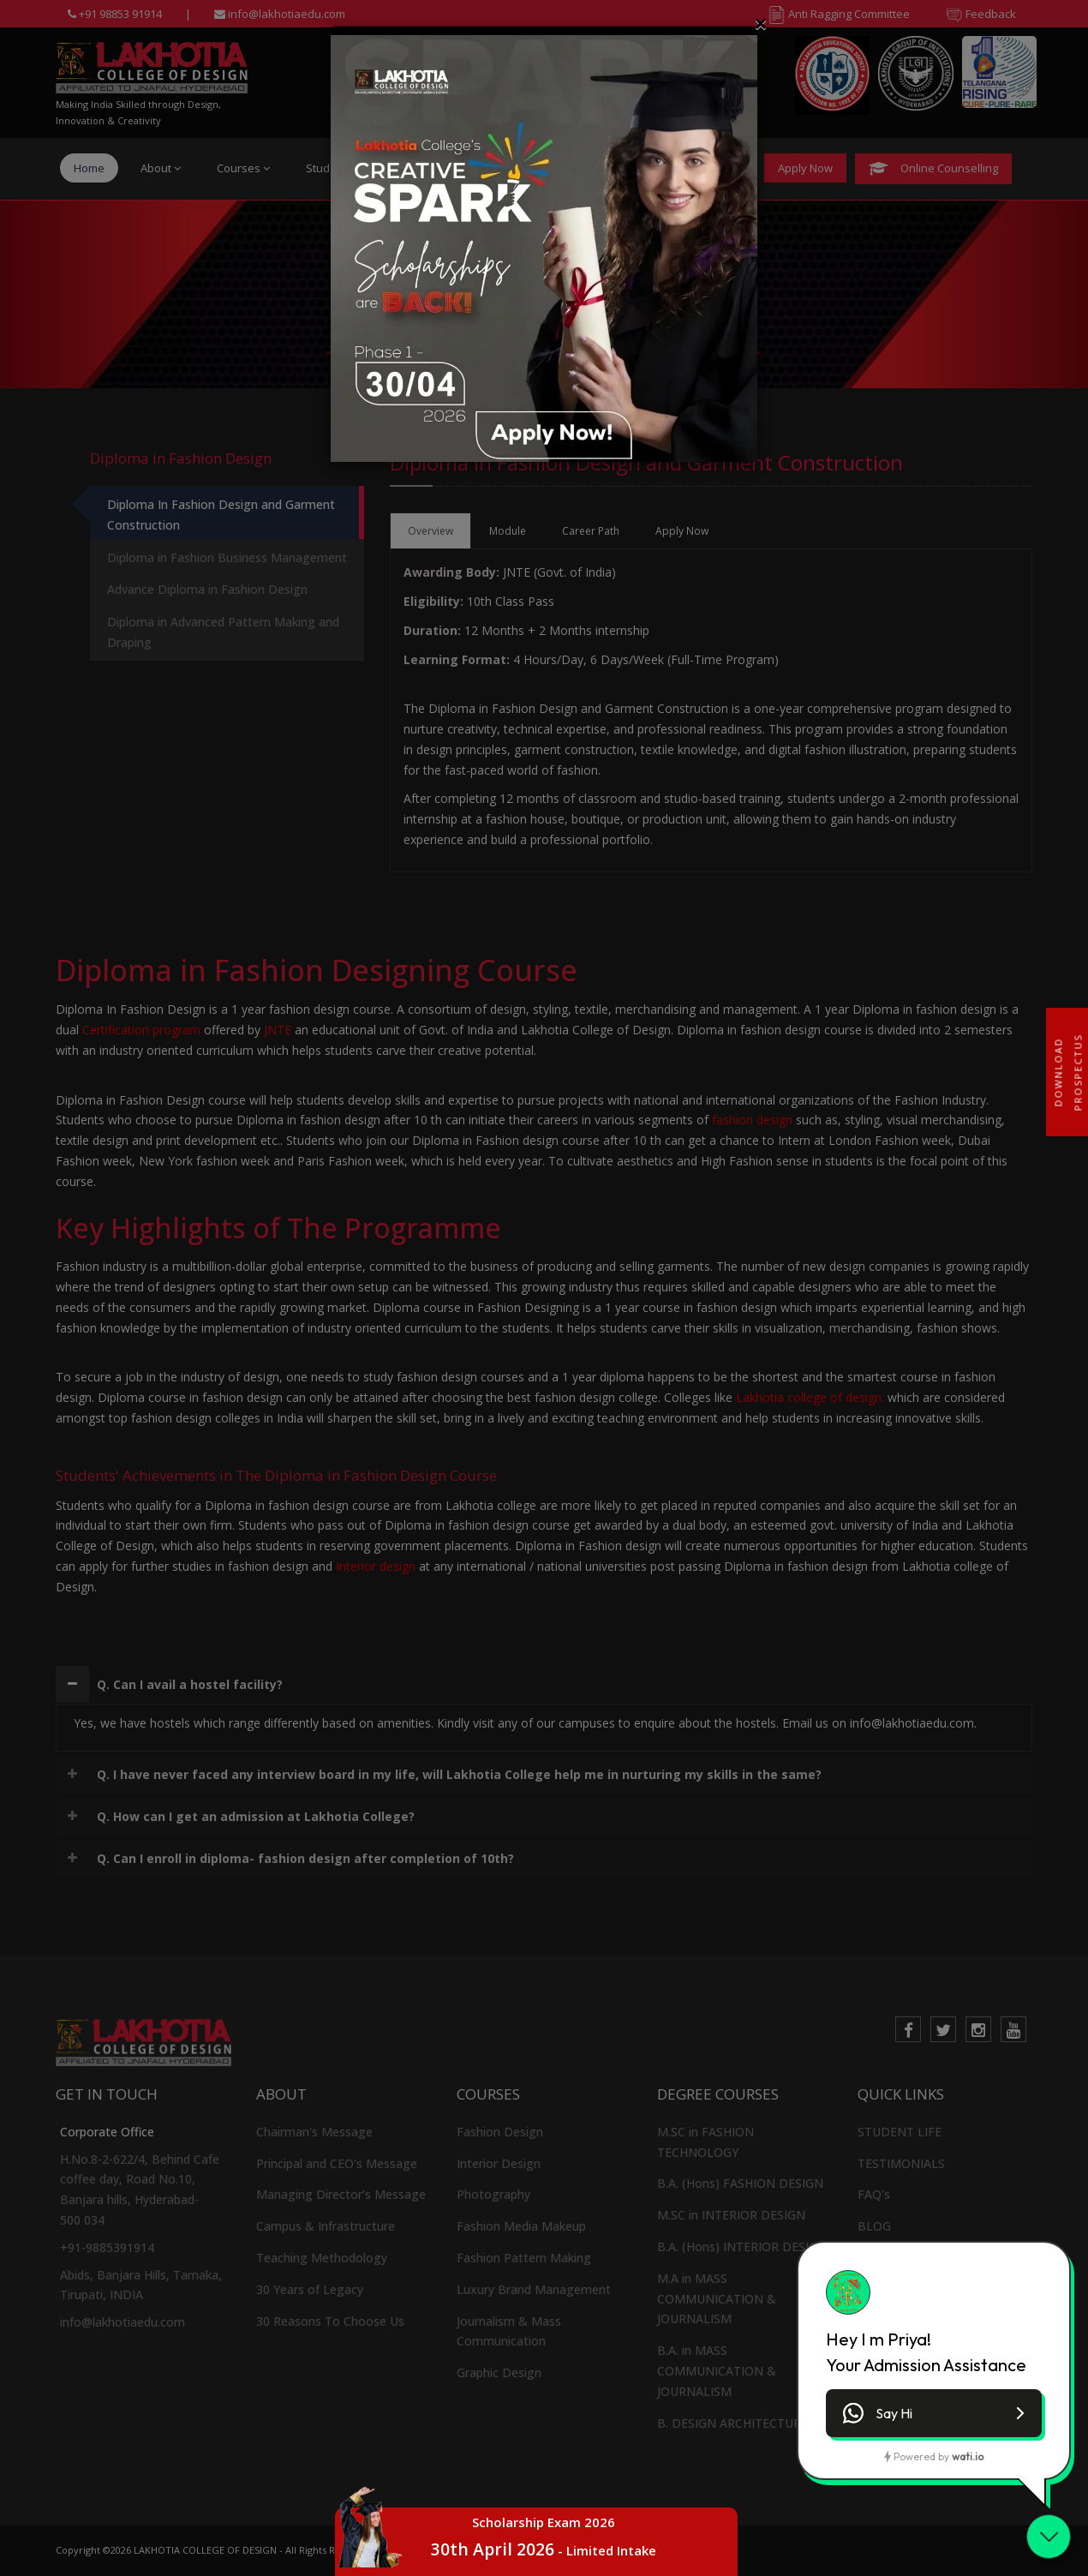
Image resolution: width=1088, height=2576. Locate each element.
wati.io (967, 2456)
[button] (934, 2413)
